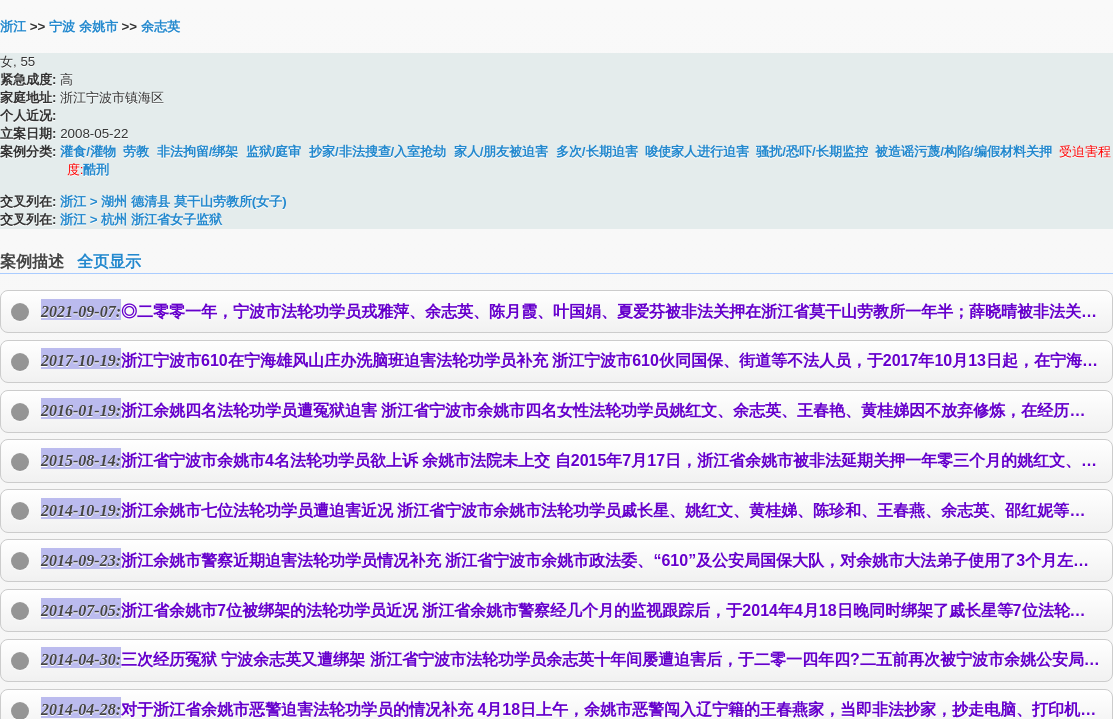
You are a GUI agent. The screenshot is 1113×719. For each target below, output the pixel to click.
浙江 (13, 26)
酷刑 (96, 169)
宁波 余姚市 (83, 26)
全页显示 (109, 261)
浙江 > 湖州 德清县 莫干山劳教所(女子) (173, 201)
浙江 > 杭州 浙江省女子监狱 (141, 219)
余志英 (160, 26)
